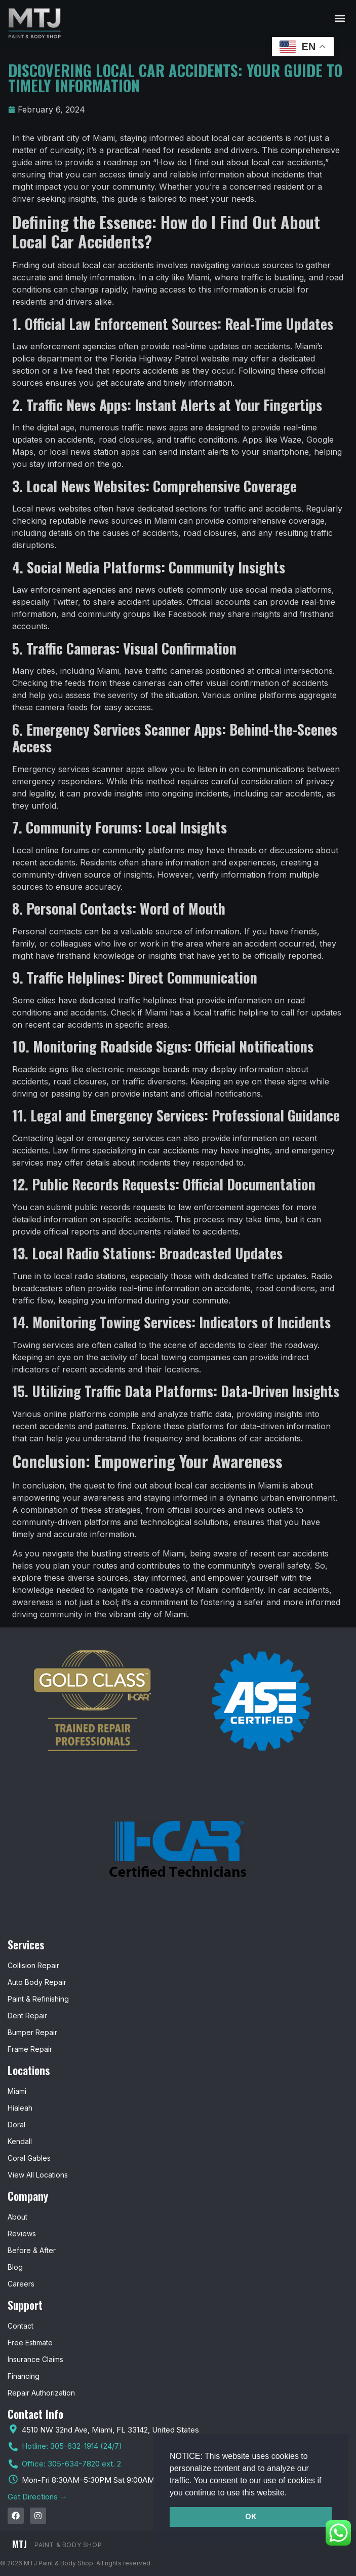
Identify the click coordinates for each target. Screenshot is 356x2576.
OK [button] (250, 2516)
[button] (290, 2493)
